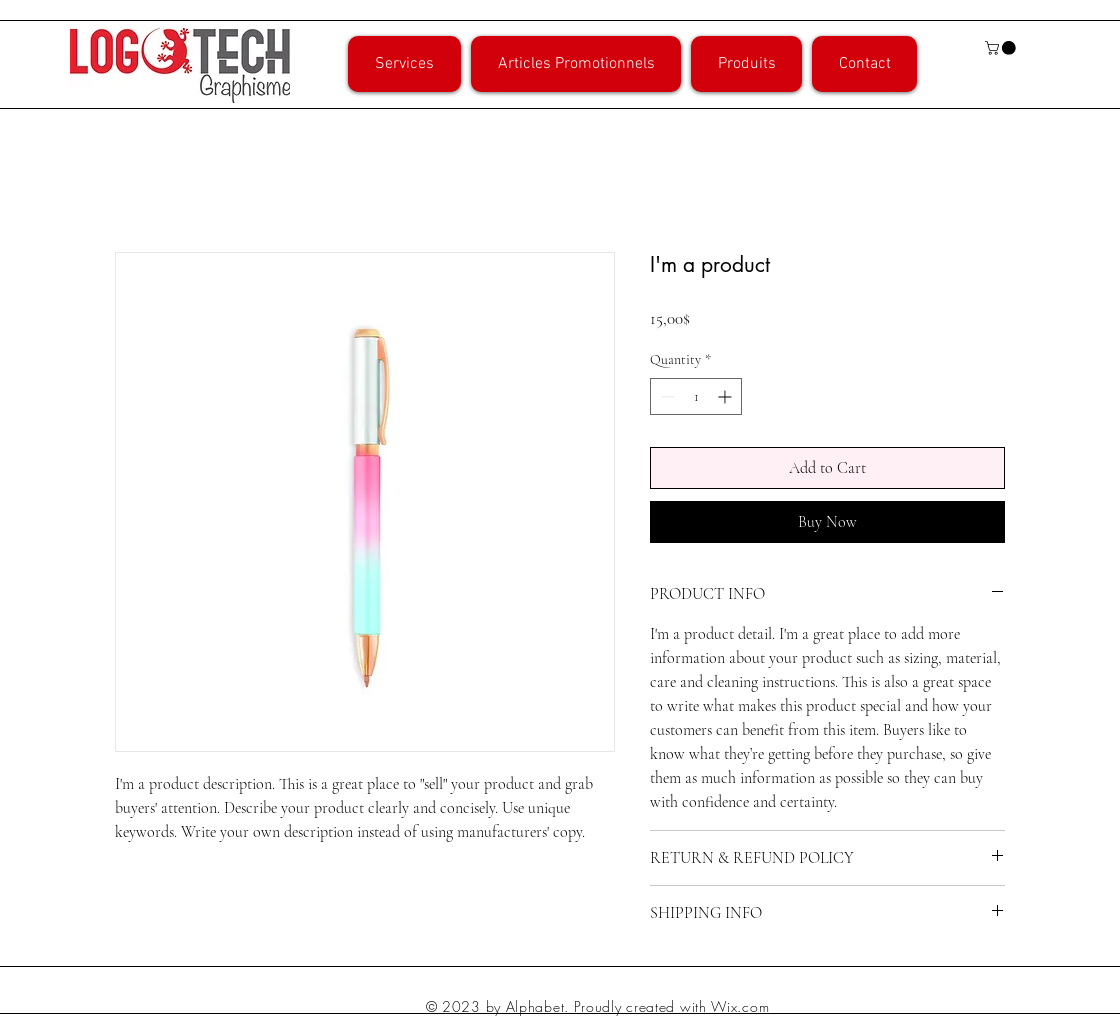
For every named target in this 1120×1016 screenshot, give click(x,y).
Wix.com (740, 1006)
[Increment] (726, 396)
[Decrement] (665, 396)
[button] (1002, 48)
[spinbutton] (696, 396)
